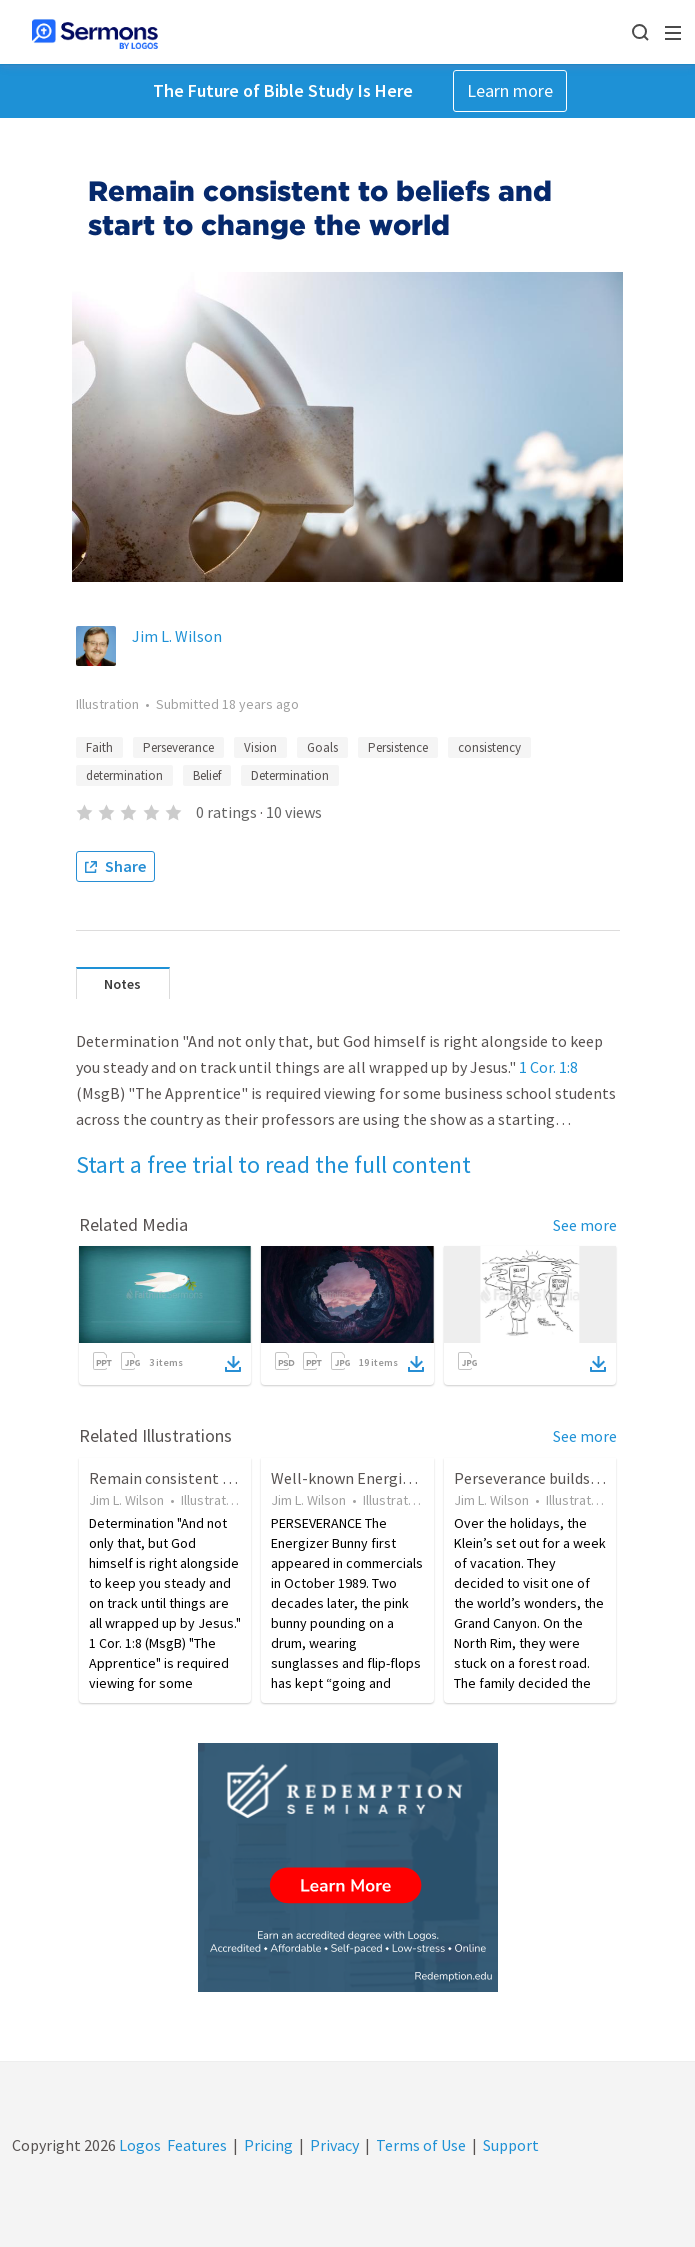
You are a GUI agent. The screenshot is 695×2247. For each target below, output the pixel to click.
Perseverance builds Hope (542, 1478)
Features (197, 2145)
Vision (260, 747)
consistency (489, 747)
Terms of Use (421, 2145)
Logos (138, 2145)
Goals (322, 747)
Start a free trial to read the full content (273, 1164)
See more (585, 1225)
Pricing (268, 2145)
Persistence (398, 747)
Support (511, 2145)
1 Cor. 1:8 (548, 1067)
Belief (207, 775)
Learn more (510, 90)
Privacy (334, 2145)
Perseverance (178, 747)
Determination (290, 775)
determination (124, 775)
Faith (99, 747)
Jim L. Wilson (177, 636)
